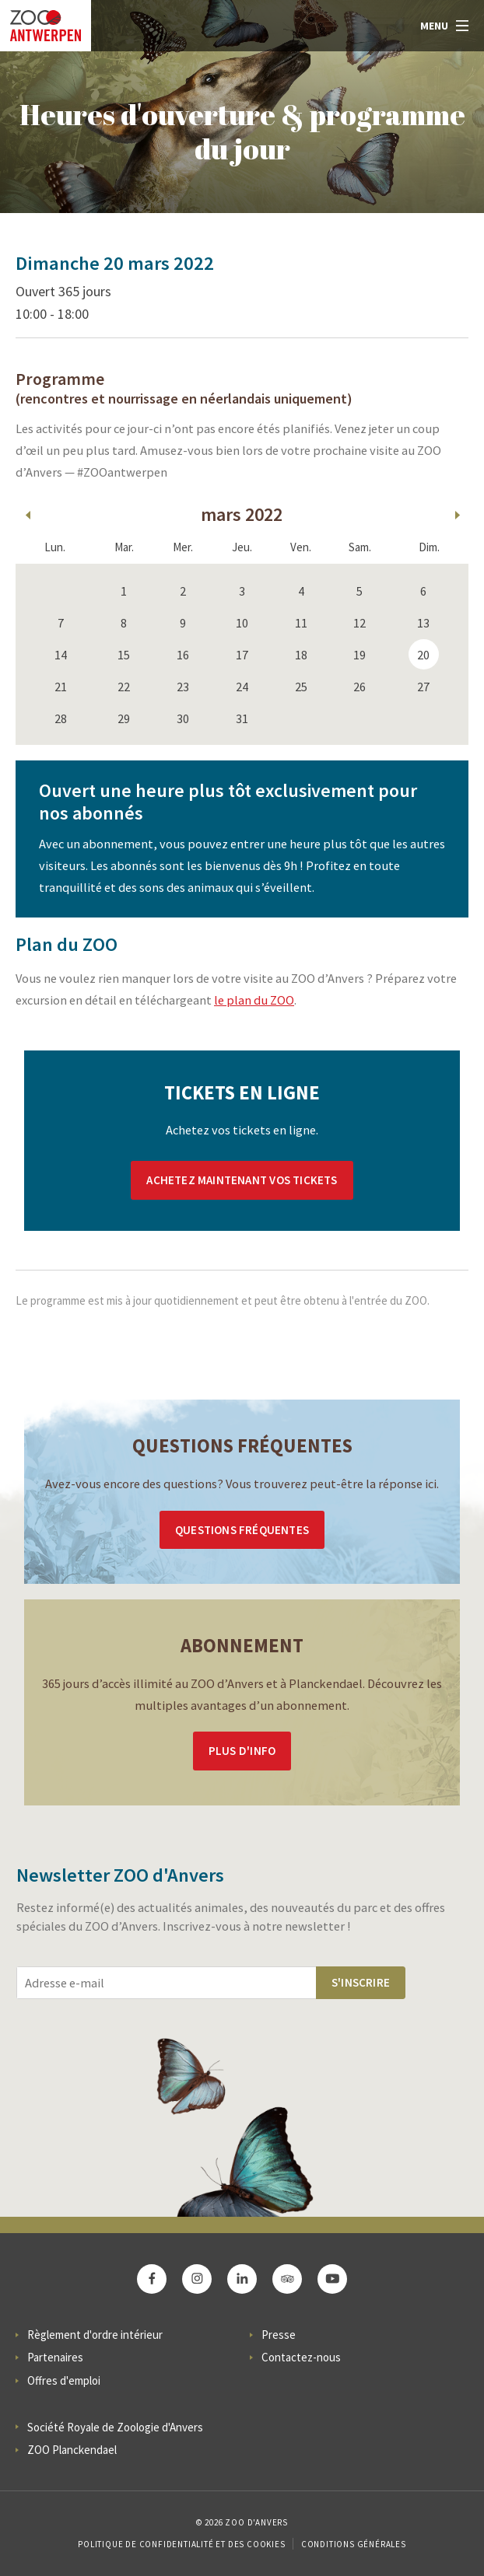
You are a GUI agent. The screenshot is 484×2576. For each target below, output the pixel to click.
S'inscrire (360, 1982)
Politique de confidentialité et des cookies (181, 2544)
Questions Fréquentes (242, 1529)
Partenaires (55, 2357)
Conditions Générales (353, 2544)
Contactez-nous (301, 2357)
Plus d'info (242, 1750)
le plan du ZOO (254, 1000)
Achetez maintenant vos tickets (241, 1180)
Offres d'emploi (63, 2380)
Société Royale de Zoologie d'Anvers (115, 2427)
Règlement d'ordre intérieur (95, 2334)
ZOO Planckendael (72, 2449)
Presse (278, 2334)
